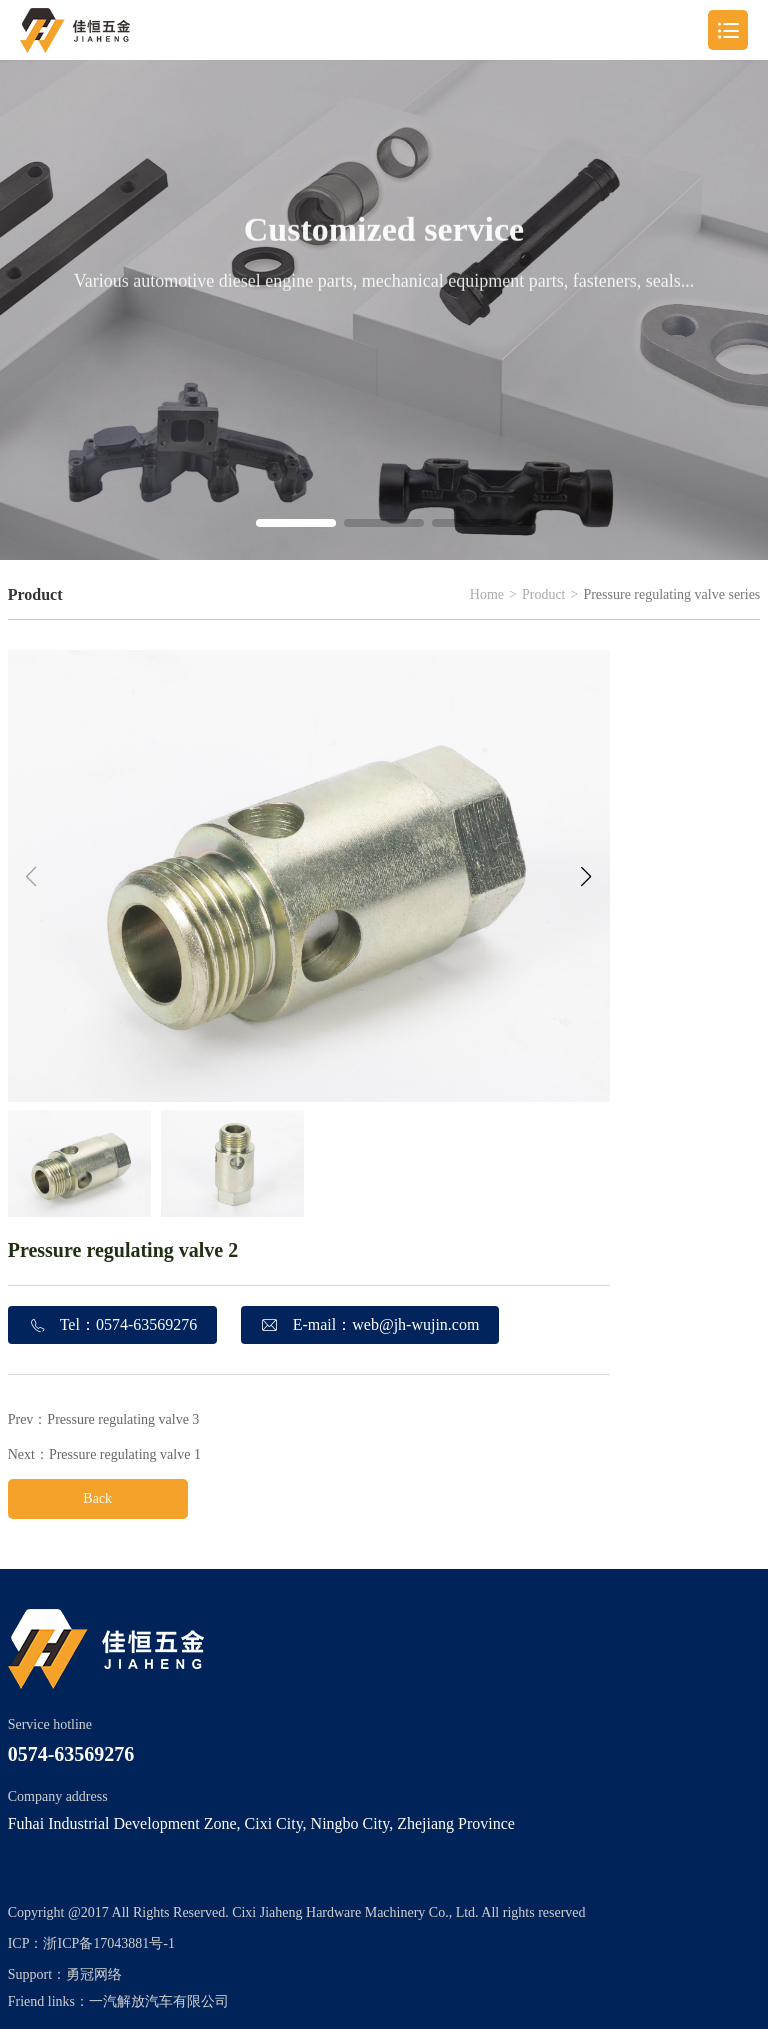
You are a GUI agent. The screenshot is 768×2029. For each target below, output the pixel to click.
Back (97, 1498)
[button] (296, 523)
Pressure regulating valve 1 (125, 1454)
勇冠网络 (94, 1974)
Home (487, 595)
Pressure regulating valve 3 (123, 1419)
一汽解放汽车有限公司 (159, 2001)
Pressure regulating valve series (671, 595)
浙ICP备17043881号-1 (108, 1943)
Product (544, 595)
